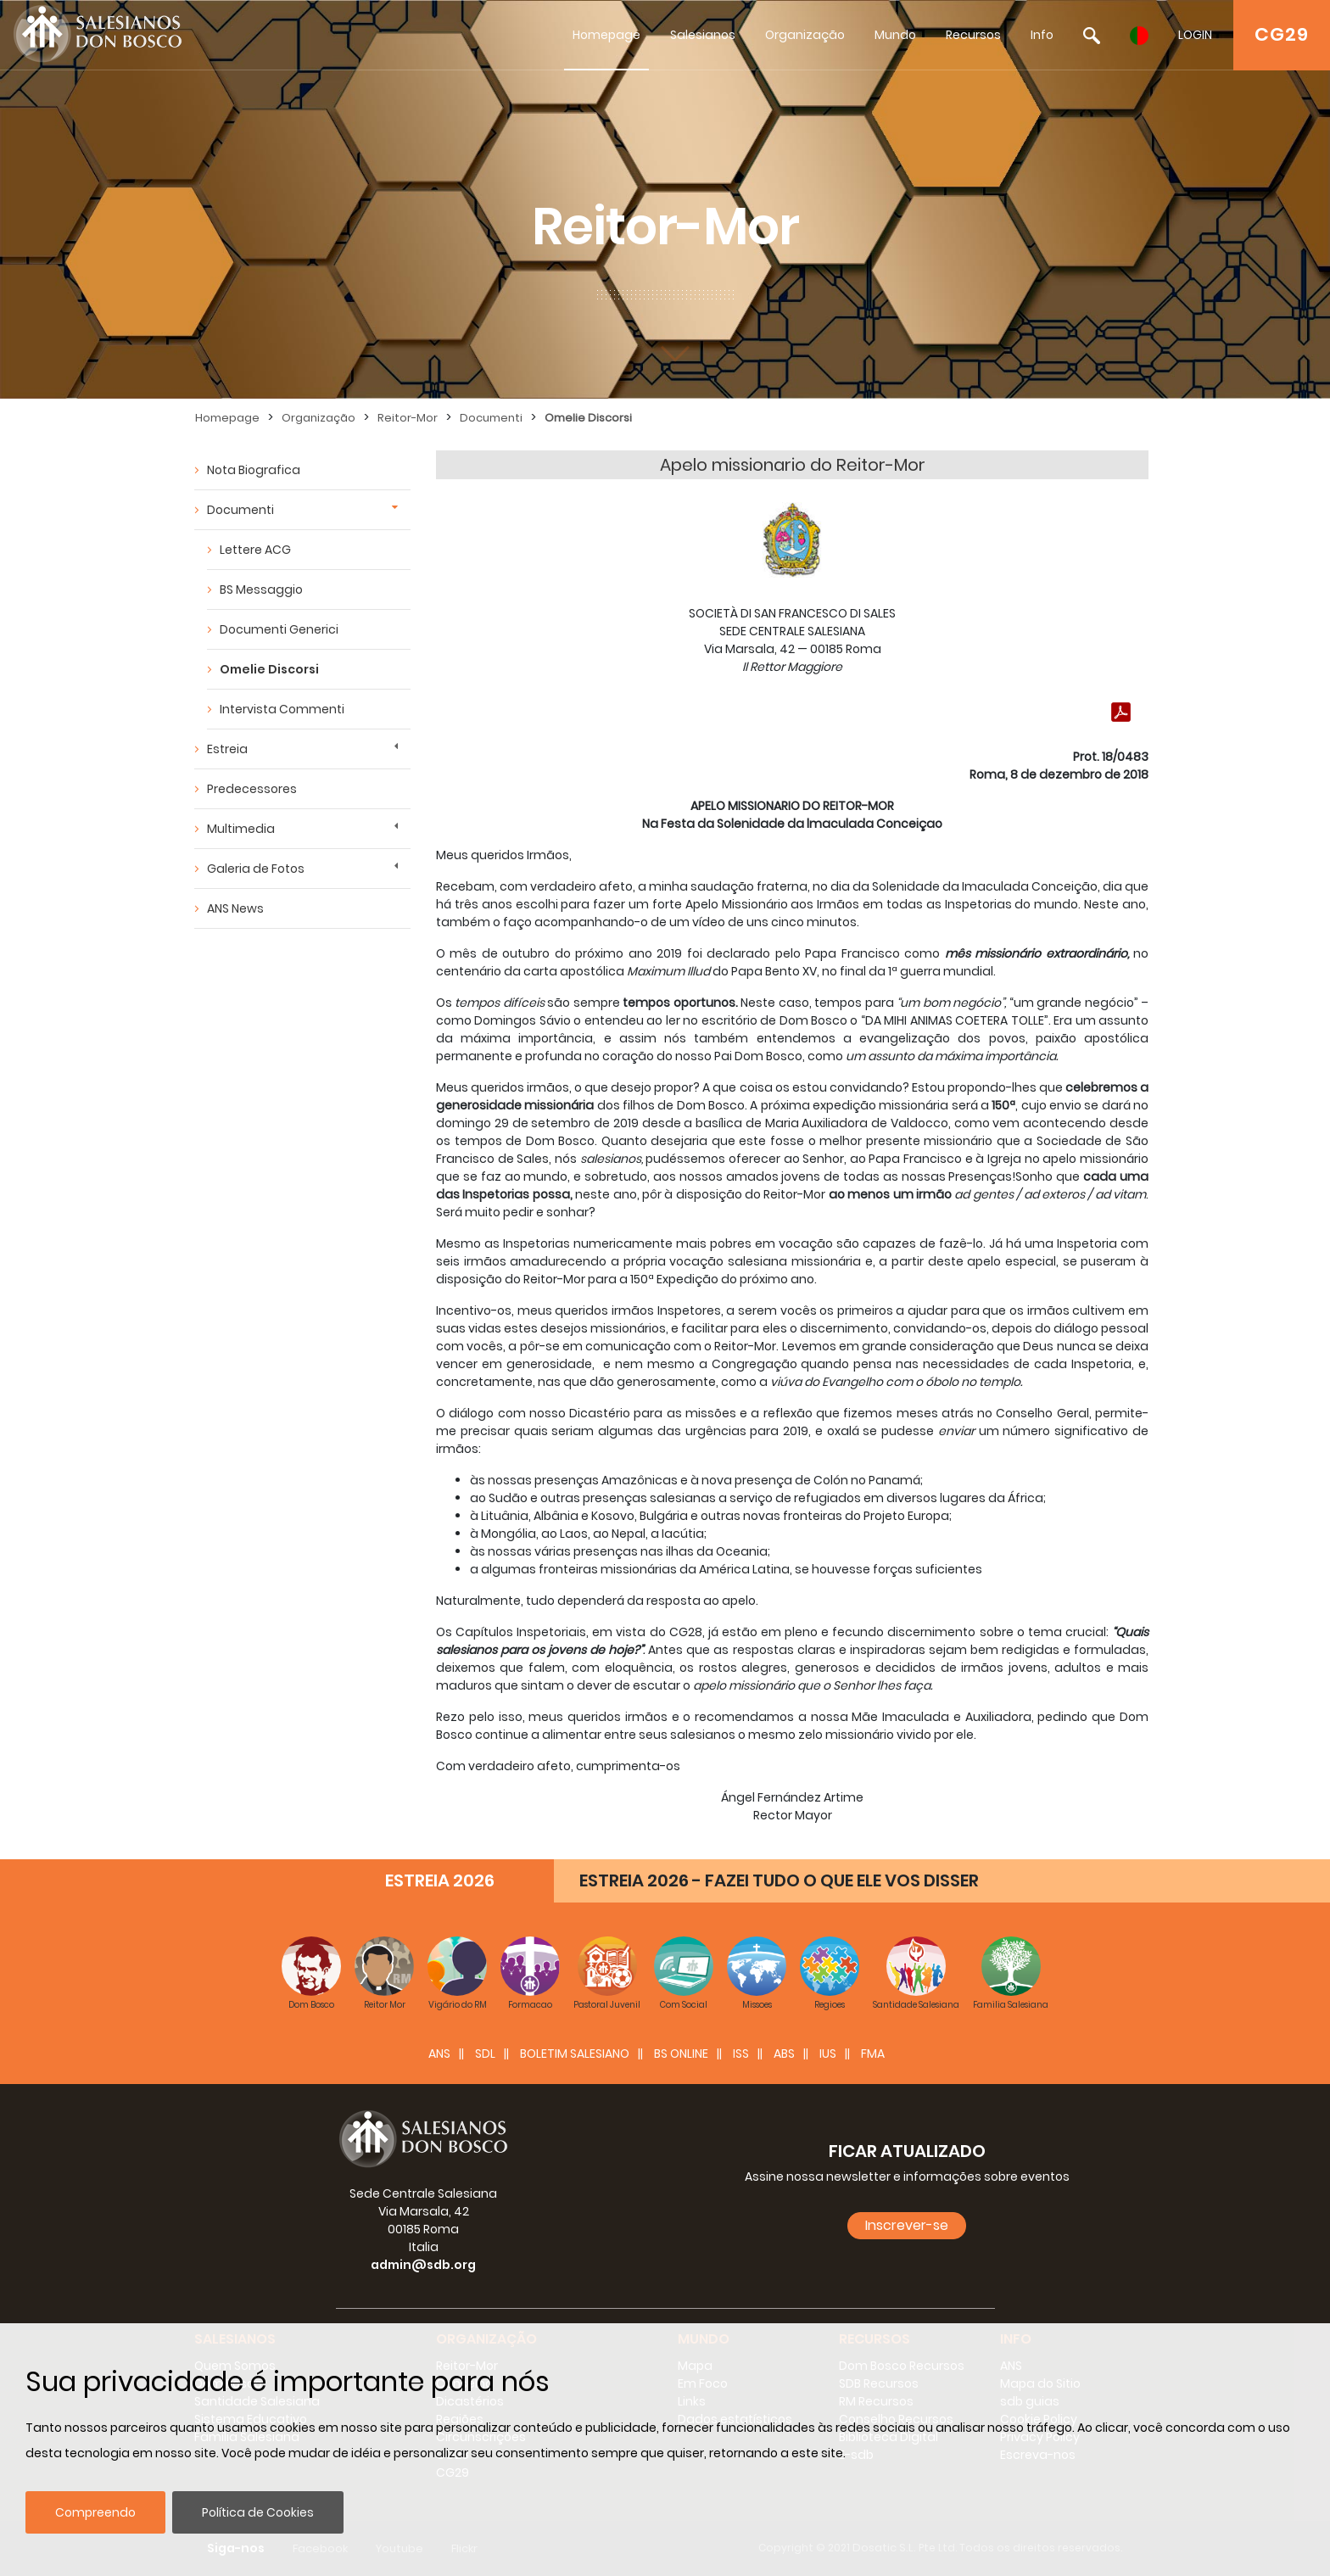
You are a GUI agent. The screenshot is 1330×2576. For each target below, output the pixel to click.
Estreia (227, 748)
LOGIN (1195, 34)
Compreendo (95, 2512)
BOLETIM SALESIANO (574, 2053)
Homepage (606, 34)
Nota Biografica (253, 469)
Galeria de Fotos (256, 868)
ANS (439, 2053)
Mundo (895, 34)
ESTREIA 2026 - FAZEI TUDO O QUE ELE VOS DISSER (779, 1880)
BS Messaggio (261, 589)
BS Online (681, 2053)
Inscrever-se (906, 2225)
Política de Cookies (258, 2512)
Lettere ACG (255, 549)
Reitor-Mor (407, 418)
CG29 (1282, 34)
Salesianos (702, 34)
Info (1042, 34)
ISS (741, 2053)
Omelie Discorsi (588, 418)
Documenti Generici (279, 629)
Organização (805, 34)
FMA (873, 2053)
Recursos (973, 34)
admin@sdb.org (423, 2264)
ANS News (235, 908)
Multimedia (241, 828)
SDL (485, 2053)
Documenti (491, 418)
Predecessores (252, 788)
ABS (784, 2053)
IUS (827, 2053)
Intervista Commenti (282, 709)
